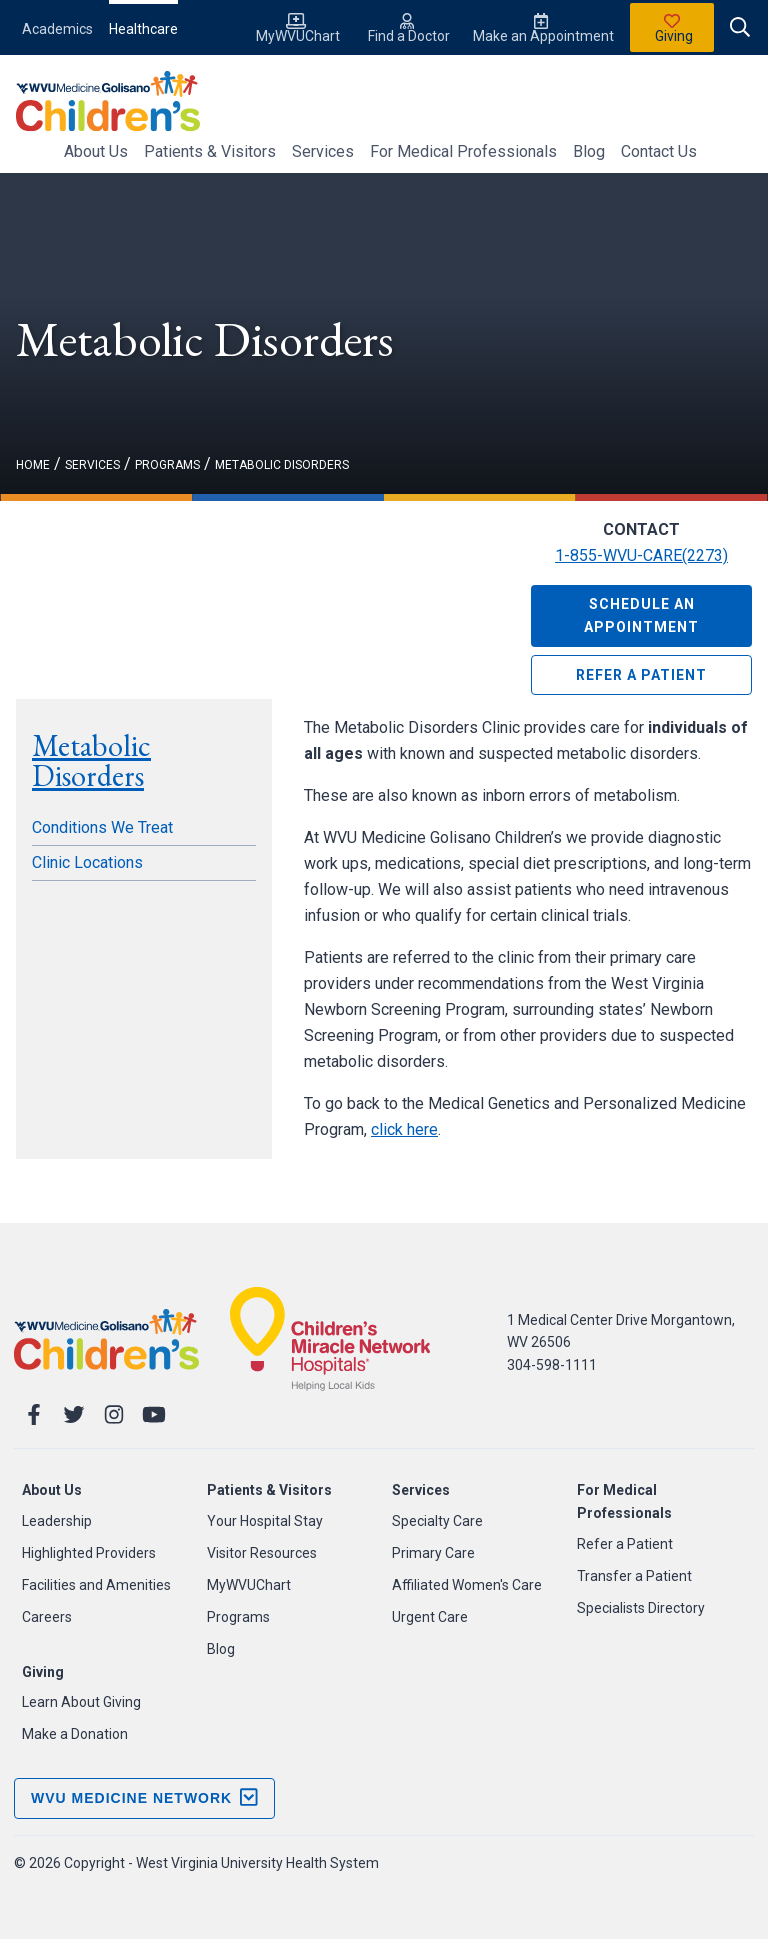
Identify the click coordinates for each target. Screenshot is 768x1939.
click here (404, 1129)
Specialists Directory (641, 1608)
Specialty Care (437, 1521)
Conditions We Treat (102, 827)
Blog (589, 151)
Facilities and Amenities (96, 1585)
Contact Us (659, 151)
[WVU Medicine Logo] (108, 101)
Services (323, 151)
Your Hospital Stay (265, 1521)
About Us (96, 151)
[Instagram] (114, 1415)
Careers (47, 1617)
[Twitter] (74, 1415)
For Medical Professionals (463, 151)
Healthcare (143, 29)
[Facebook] (34, 1415)
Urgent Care (430, 1617)
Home (33, 465)
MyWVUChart (249, 1585)
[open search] (740, 27)
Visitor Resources (262, 1553)
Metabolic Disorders (282, 465)
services (92, 465)
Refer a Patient (625, 1544)
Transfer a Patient (634, 1576)
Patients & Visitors (210, 151)
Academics (57, 29)
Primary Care (433, 1553)
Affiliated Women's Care (467, 1585)
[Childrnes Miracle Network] (330, 1386)
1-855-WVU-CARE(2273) (641, 555)
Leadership (57, 1521)
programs (167, 465)
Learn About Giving (81, 1702)
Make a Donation (75, 1734)
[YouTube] (154, 1415)
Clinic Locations (87, 862)
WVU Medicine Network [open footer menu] (144, 1797)
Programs (238, 1617)
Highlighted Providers (89, 1553)
